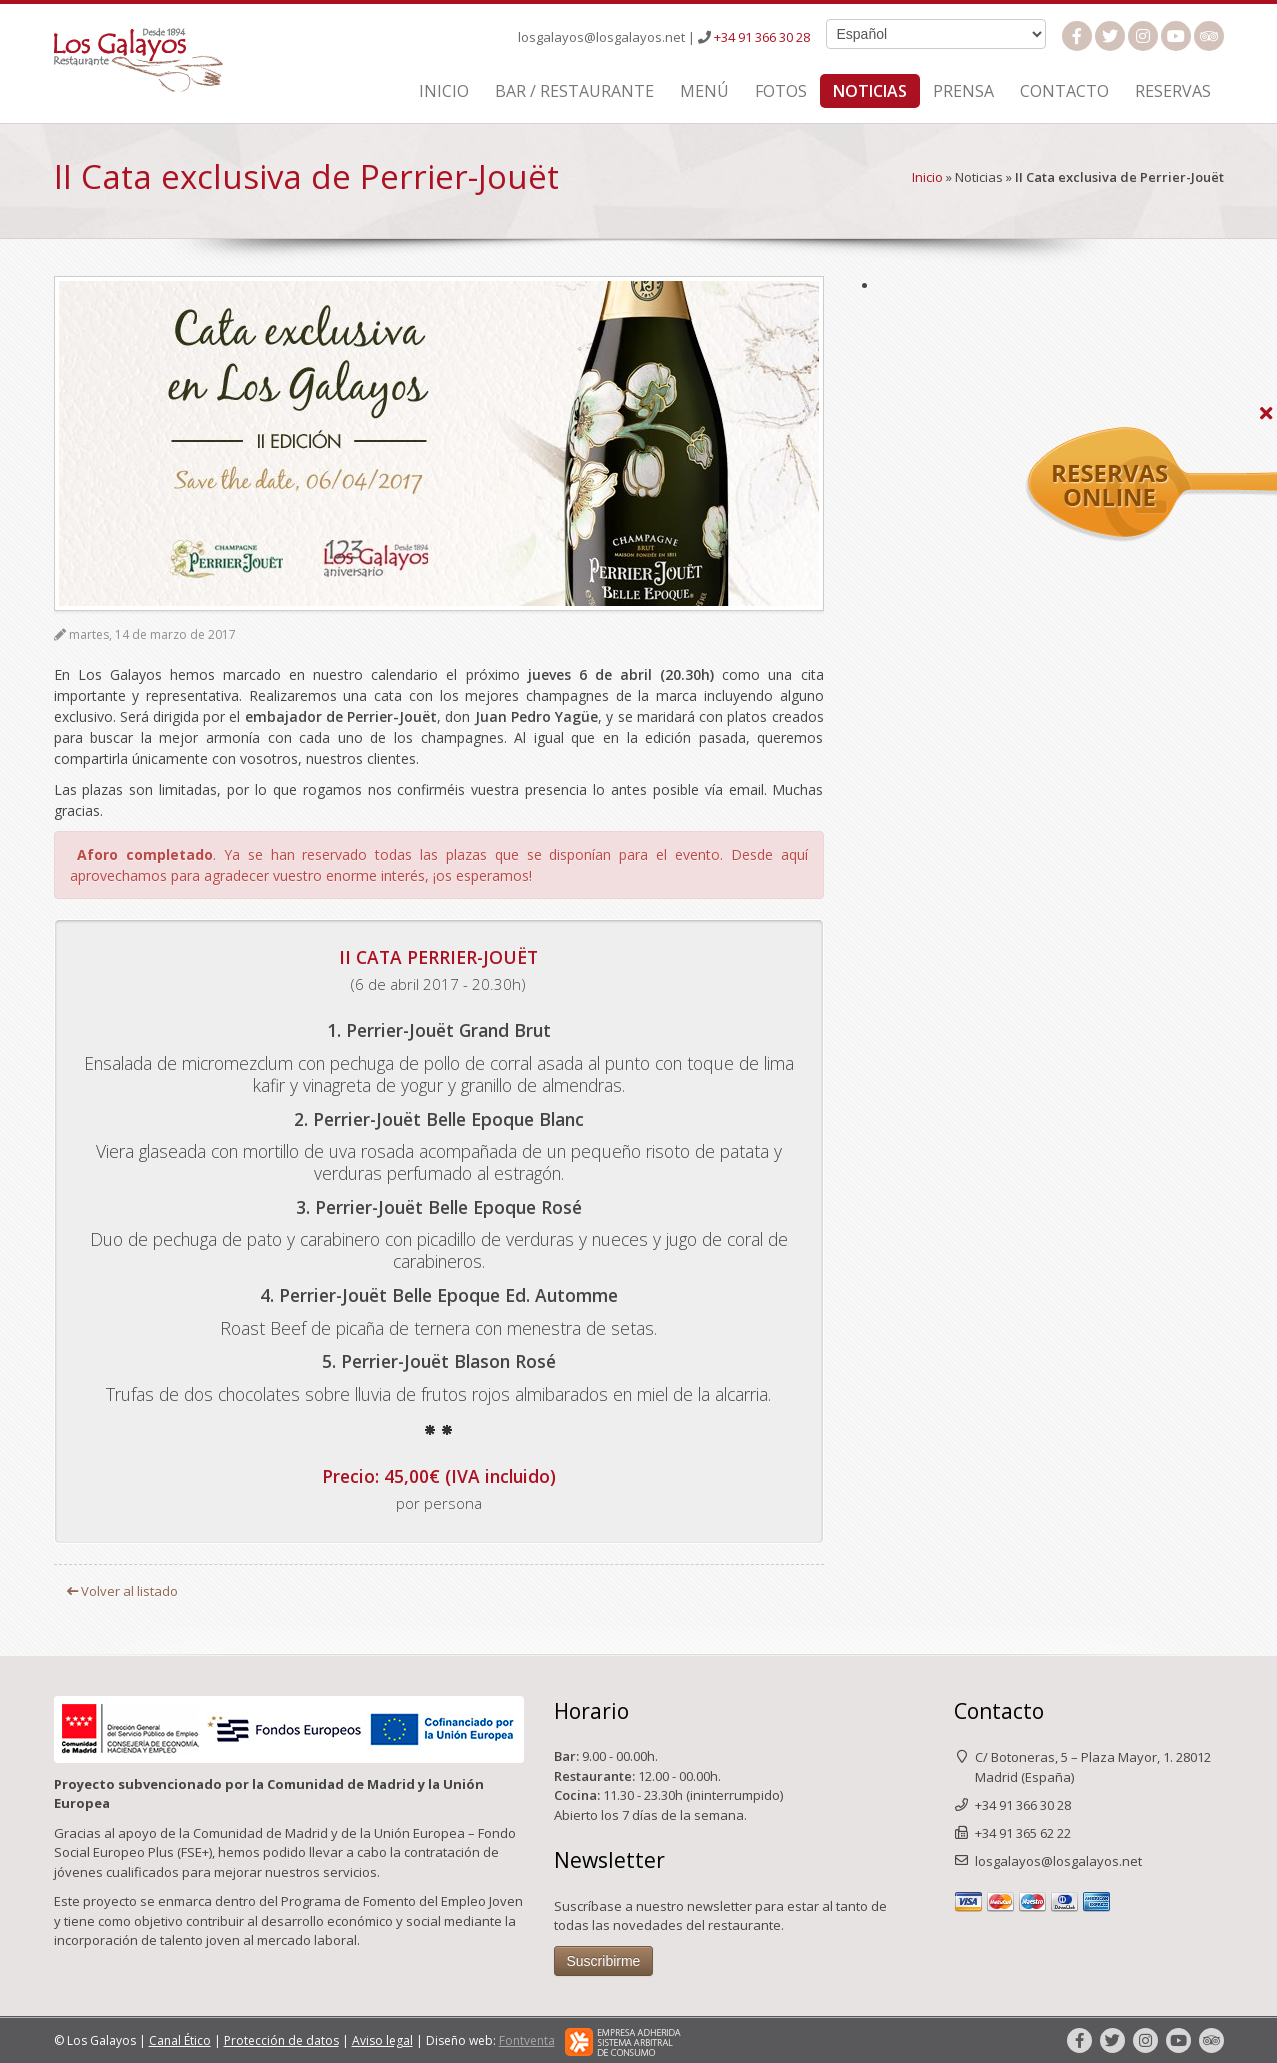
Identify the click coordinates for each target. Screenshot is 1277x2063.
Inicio (444, 91)
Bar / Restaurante (574, 91)
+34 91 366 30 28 (762, 37)
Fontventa (527, 2040)
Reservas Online (1225, 437)
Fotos (781, 91)
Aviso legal (382, 2040)
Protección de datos (281, 2040)
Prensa (963, 91)
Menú (704, 91)
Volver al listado (122, 1591)
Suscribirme (604, 1961)
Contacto (1064, 91)
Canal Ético (180, 2040)
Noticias (870, 91)
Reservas (1173, 91)
